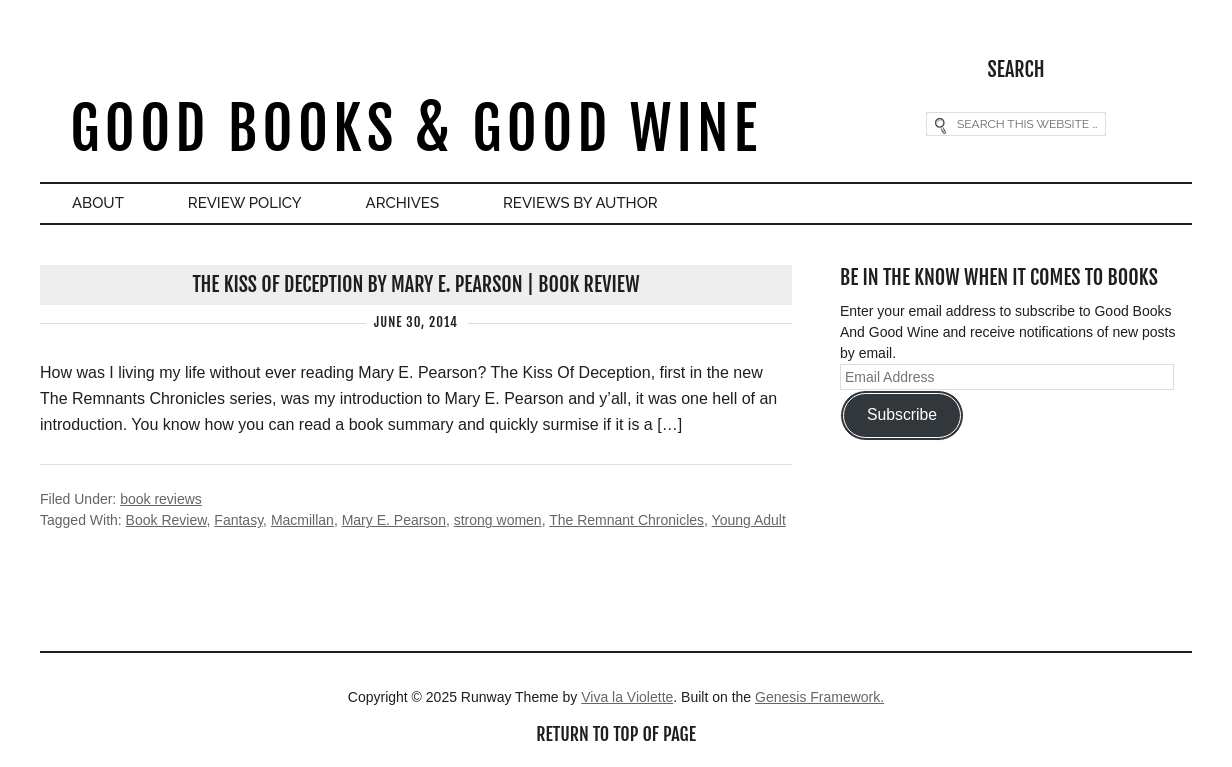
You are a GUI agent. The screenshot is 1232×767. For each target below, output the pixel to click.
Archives (402, 203)
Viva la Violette (627, 697)
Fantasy (238, 520)
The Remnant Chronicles (626, 520)
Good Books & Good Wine (415, 128)
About (98, 203)
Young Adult (749, 520)
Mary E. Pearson (394, 520)
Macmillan (302, 520)
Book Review (166, 520)
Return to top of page (616, 734)
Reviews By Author (580, 203)
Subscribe (902, 414)
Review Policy (245, 203)
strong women (498, 520)
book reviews (161, 499)
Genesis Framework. (819, 697)
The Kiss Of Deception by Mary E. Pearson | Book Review (415, 284)
